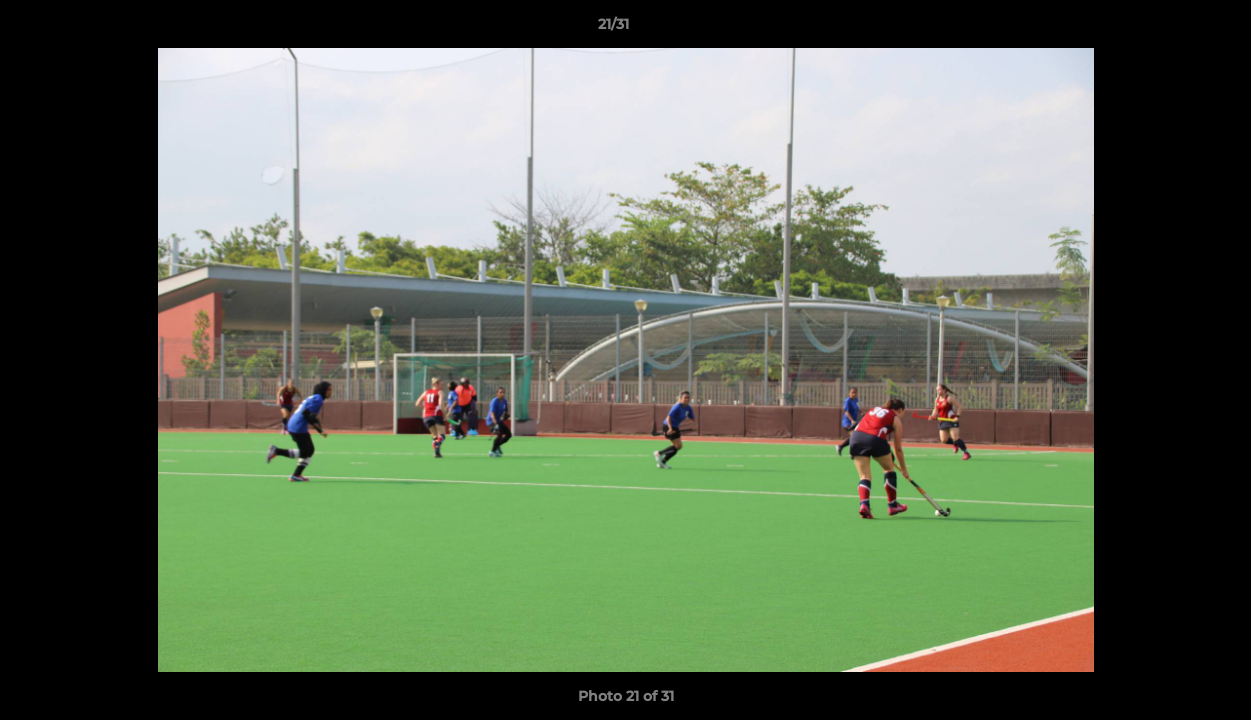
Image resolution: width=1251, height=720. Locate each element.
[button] (1167, 29)
